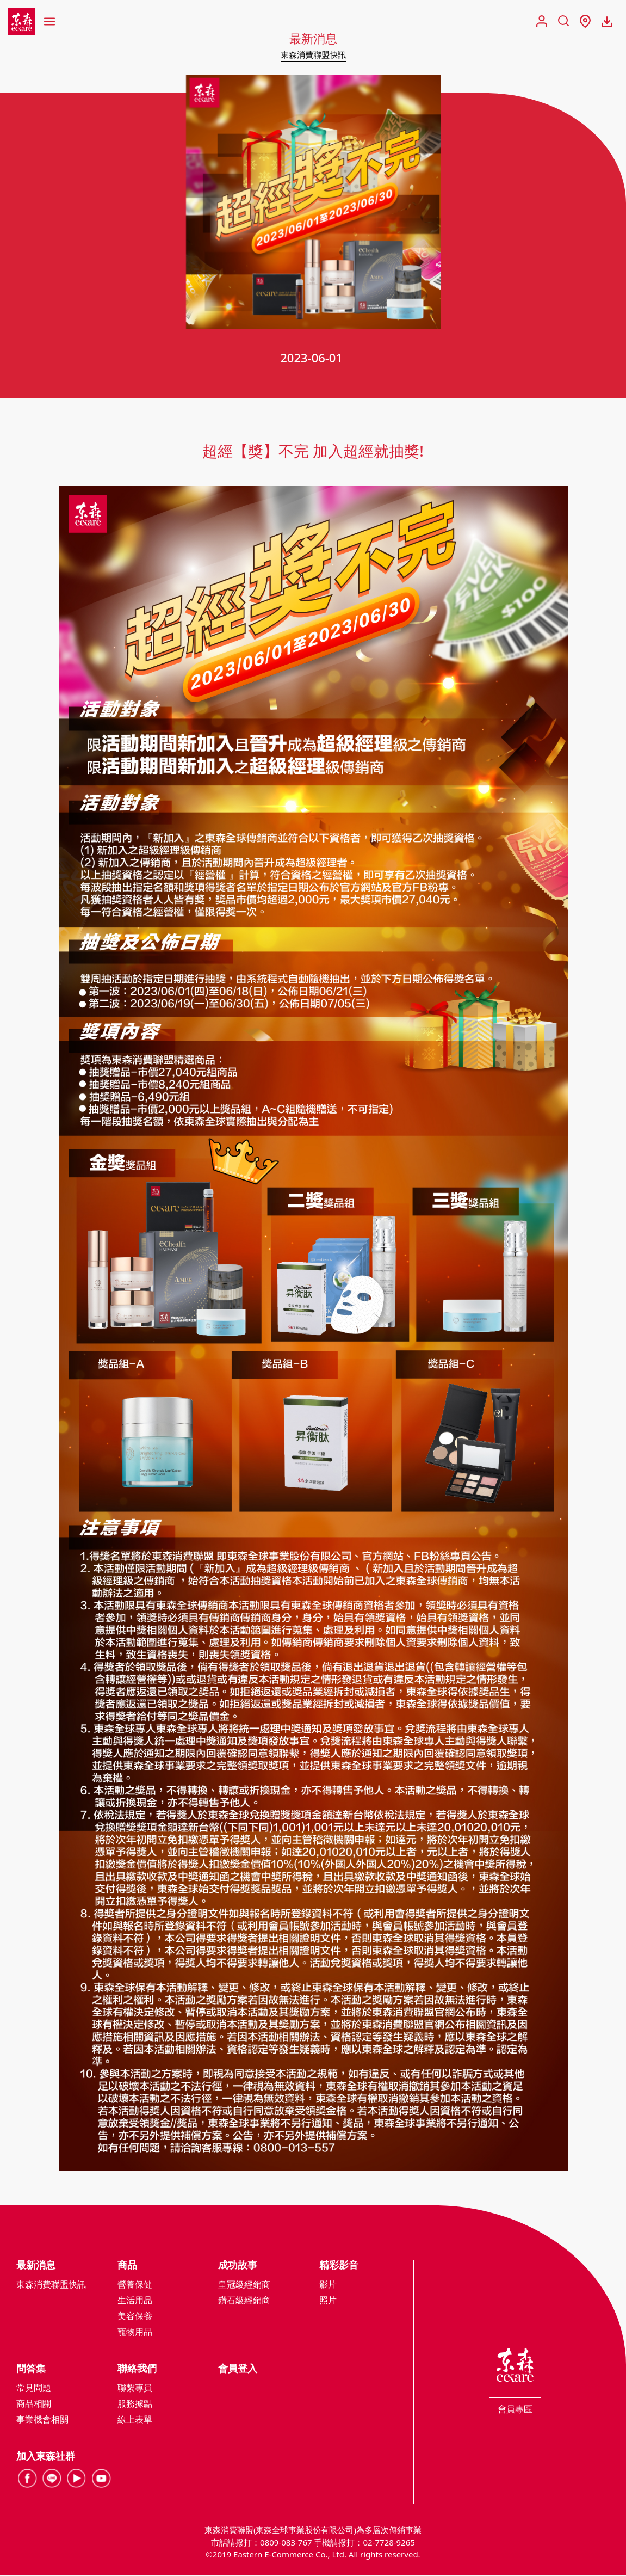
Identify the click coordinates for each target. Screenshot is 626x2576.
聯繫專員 (134, 2389)
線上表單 (134, 2420)
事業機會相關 (42, 2420)
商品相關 (33, 2405)
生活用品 (134, 2301)
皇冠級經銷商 (244, 2285)
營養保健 (134, 2285)
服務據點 (134, 2405)
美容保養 (134, 2317)
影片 (328, 2285)
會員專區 (515, 2410)
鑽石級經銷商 (244, 2301)
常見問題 (33, 2389)
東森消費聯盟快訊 (313, 54)
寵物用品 (134, 2333)
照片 (328, 2301)
